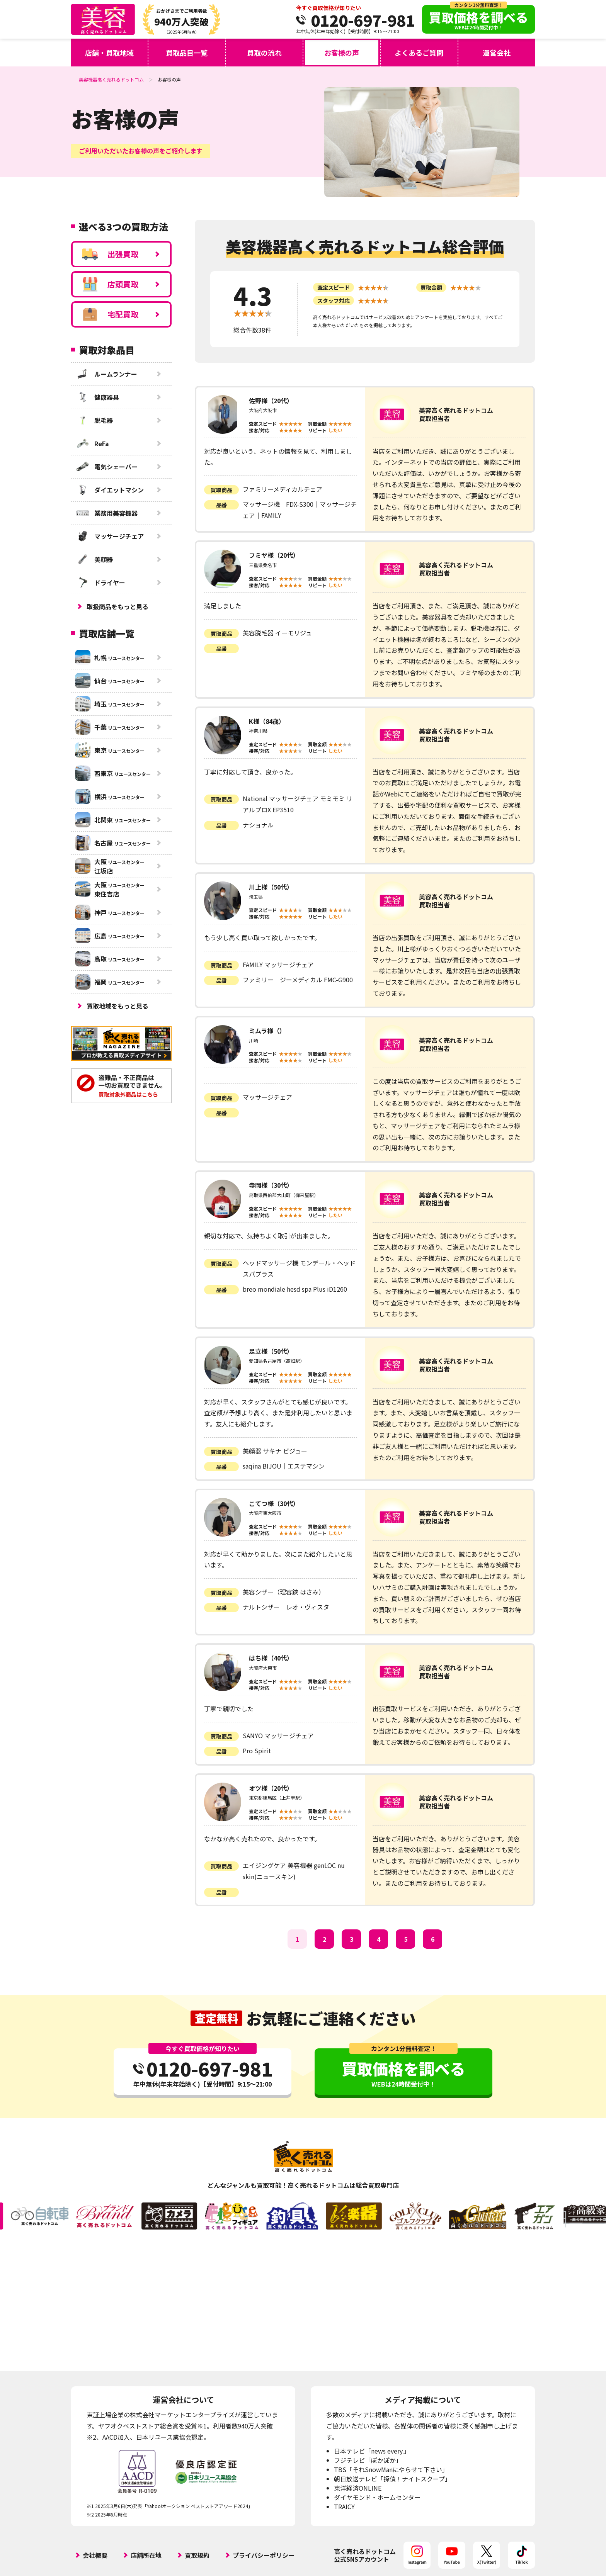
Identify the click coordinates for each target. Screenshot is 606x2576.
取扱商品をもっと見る (117, 606)
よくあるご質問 (419, 53)
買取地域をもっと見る (117, 1005)
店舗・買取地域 (109, 53)
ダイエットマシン (109, 490)
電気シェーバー (106, 466)
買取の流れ (264, 53)
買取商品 (221, 490)
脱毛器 (94, 420)
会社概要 (95, 2555)
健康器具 (97, 397)
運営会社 (497, 53)
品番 (221, 505)
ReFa (92, 443)
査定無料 (216, 2018)
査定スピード (333, 287)
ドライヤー (100, 582)
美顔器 (94, 559)
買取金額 (431, 287)
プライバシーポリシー (263, 2555)
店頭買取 (110, 284)
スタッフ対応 (333, 300)
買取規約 (197, 2555)
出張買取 (110, 254)
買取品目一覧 (187, 53)
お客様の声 (341, 53)
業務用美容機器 (106, 513)
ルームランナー (106, 374)
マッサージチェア (109, 536)
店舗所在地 (146, 2555)
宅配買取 (110, 314)
